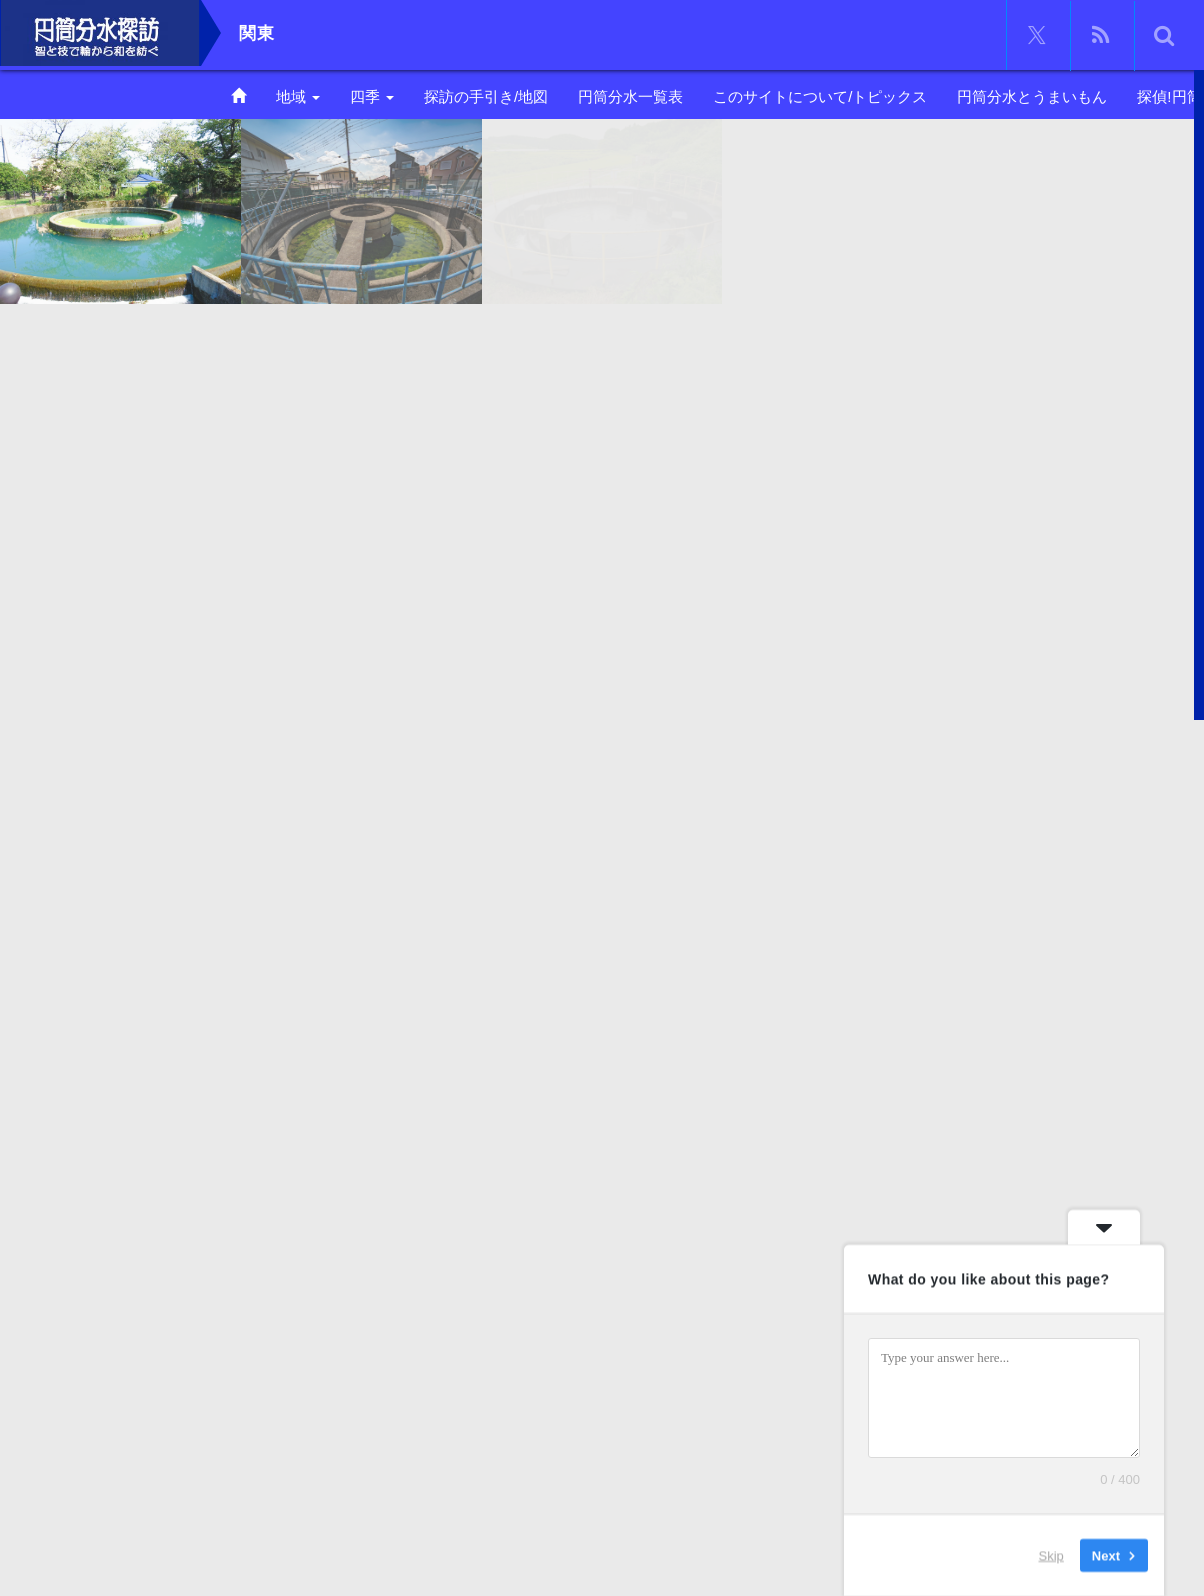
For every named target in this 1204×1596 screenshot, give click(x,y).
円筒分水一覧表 (630, 96)
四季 (372, 96)
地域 (298, 96)
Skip (1051, 1555)
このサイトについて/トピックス (820, 96)
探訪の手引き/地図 (486, 96)
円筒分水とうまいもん (1032, 96)
